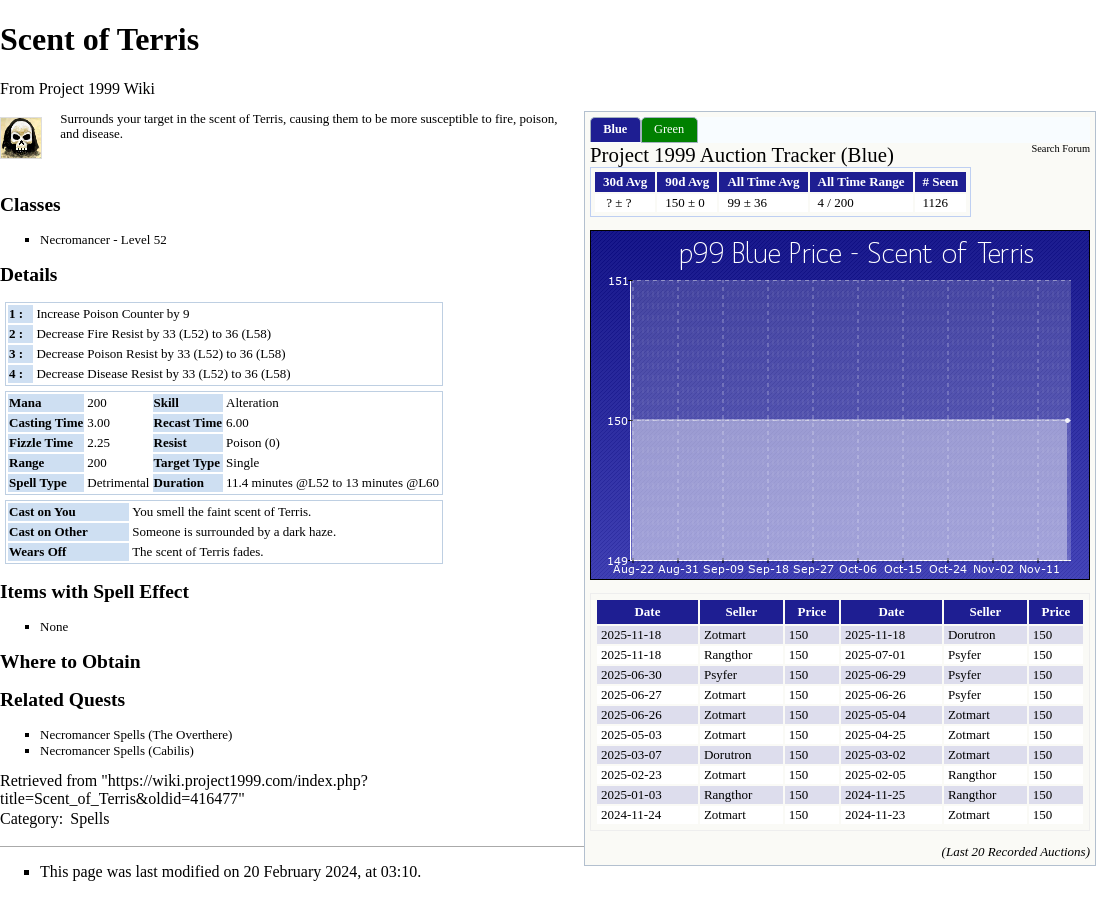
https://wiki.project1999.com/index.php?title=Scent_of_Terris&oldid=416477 (184, 789)
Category (29, 818)
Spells (89, 818)
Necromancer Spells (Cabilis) (117, 750)
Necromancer (75, 239)
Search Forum (1060, 148)
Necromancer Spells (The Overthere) (136, 734)
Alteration (252, 402)
